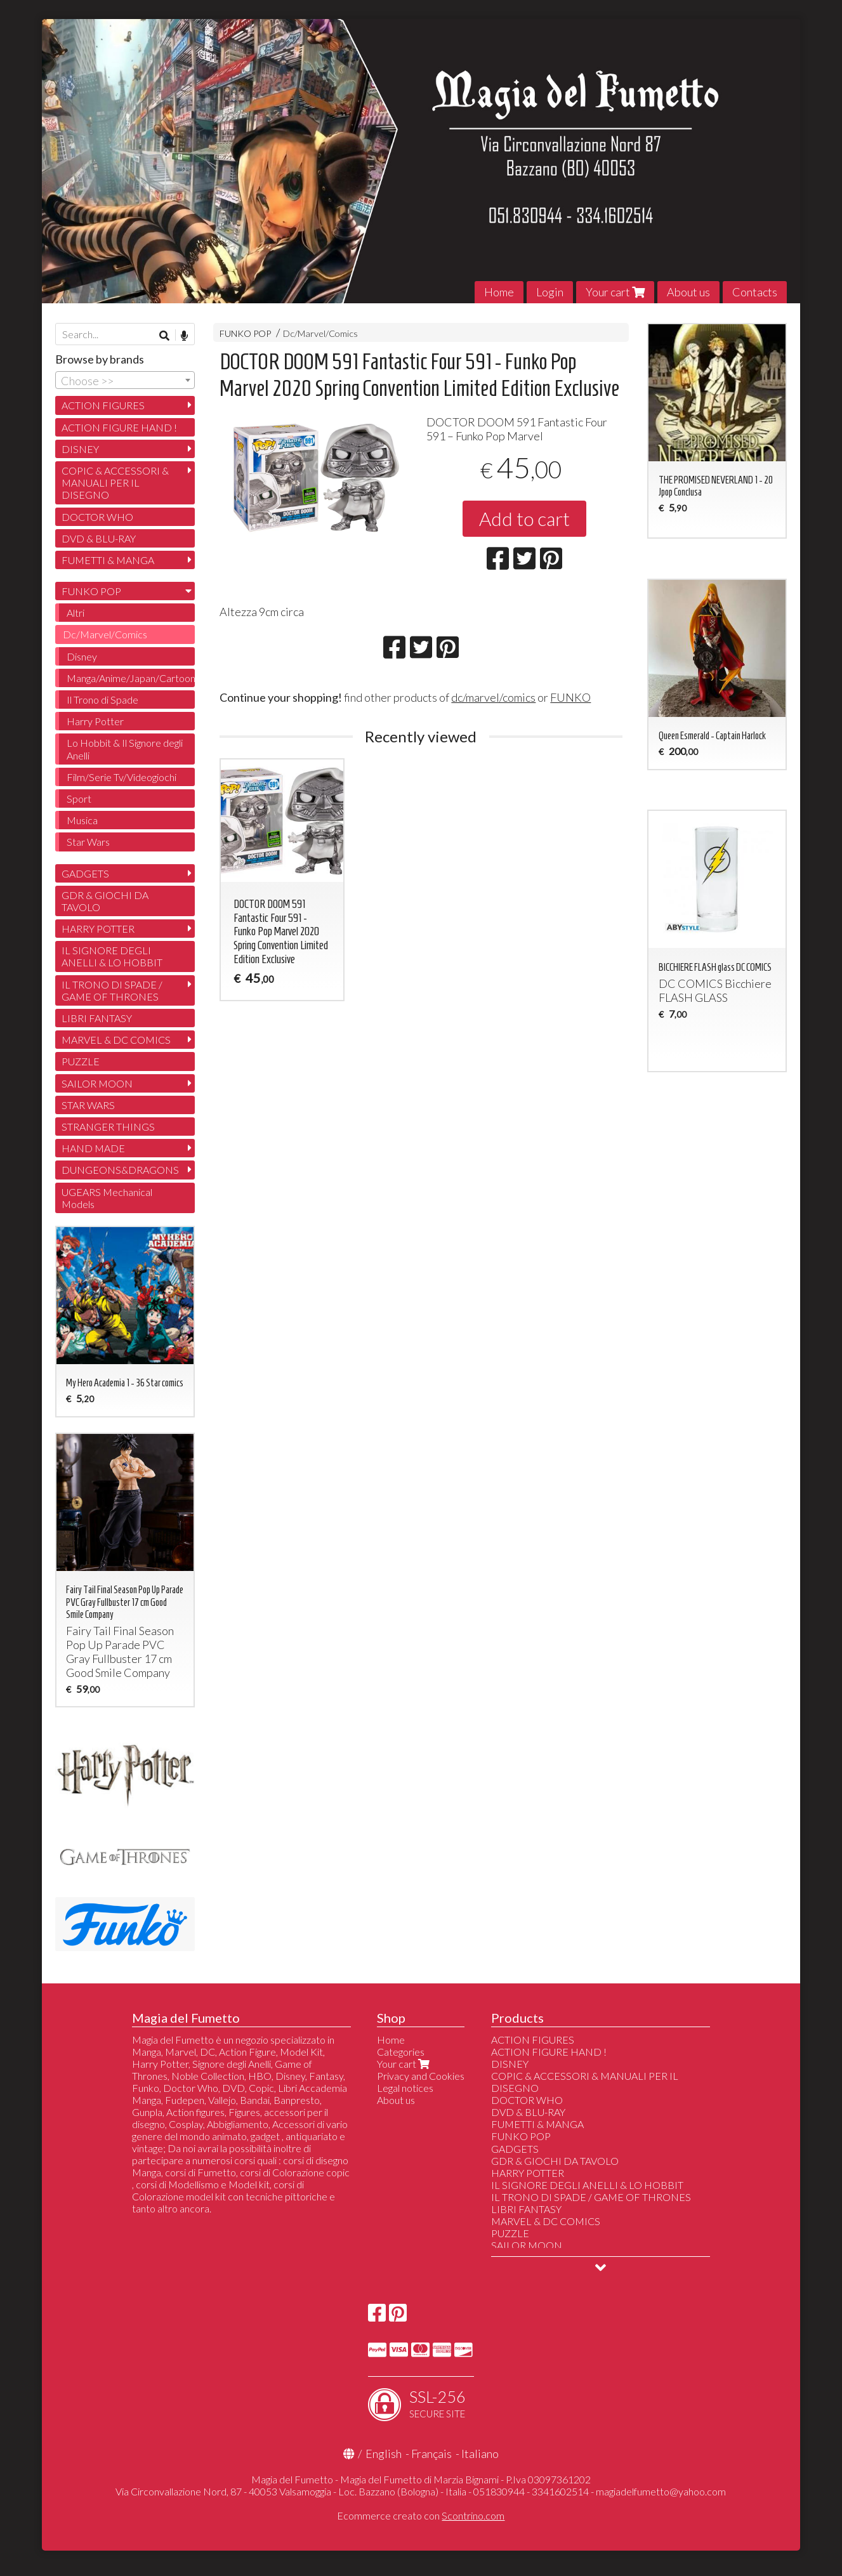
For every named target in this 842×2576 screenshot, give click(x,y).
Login (549, 292)
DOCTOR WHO (97, 517)
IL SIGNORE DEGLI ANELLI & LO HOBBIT (112, 956)
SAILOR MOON (97, 1083)
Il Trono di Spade (102, 699)
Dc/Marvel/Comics (320, 333)
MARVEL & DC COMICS (116, 1040)
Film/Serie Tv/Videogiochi (121, 777)
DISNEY (80, 449)
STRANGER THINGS (108, 1126)
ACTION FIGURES (103, 405)
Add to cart (524, 518)
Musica (82, 820)
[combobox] (125, 380)
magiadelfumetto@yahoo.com (661, 2491)
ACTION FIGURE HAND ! (119, 427)
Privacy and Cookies (420, 2076)
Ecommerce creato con (420, 2515)
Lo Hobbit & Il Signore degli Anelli (125, 749)
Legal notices (405, 2088)
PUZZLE (81, 1061)
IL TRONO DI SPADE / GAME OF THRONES (112, 990)
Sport (79, 798)
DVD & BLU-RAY (99, 538)
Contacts (754, 292)
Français (431, 2454)
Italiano (480, 2454)
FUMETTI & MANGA (108, 560)
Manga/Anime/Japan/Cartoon (131, 678)
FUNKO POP (245, 333)
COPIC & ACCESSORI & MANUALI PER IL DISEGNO (115, 482)
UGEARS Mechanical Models (107, 1198)
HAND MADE (93, 1148)
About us (688, 292)
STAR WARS (88, 1105)
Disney (82, 656)
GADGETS (85, 873)
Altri (75, 613)
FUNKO (570, 697)
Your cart (615, 292)
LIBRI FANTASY (97, 1018)
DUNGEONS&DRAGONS (120, 1170)
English (383, 2454)
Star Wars (88, 842)
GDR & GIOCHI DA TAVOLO (105, 901)
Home (499, 292)
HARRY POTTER (98, 929)
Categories (400, 2052)
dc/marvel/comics (493, 697)
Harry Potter (95, 721)
